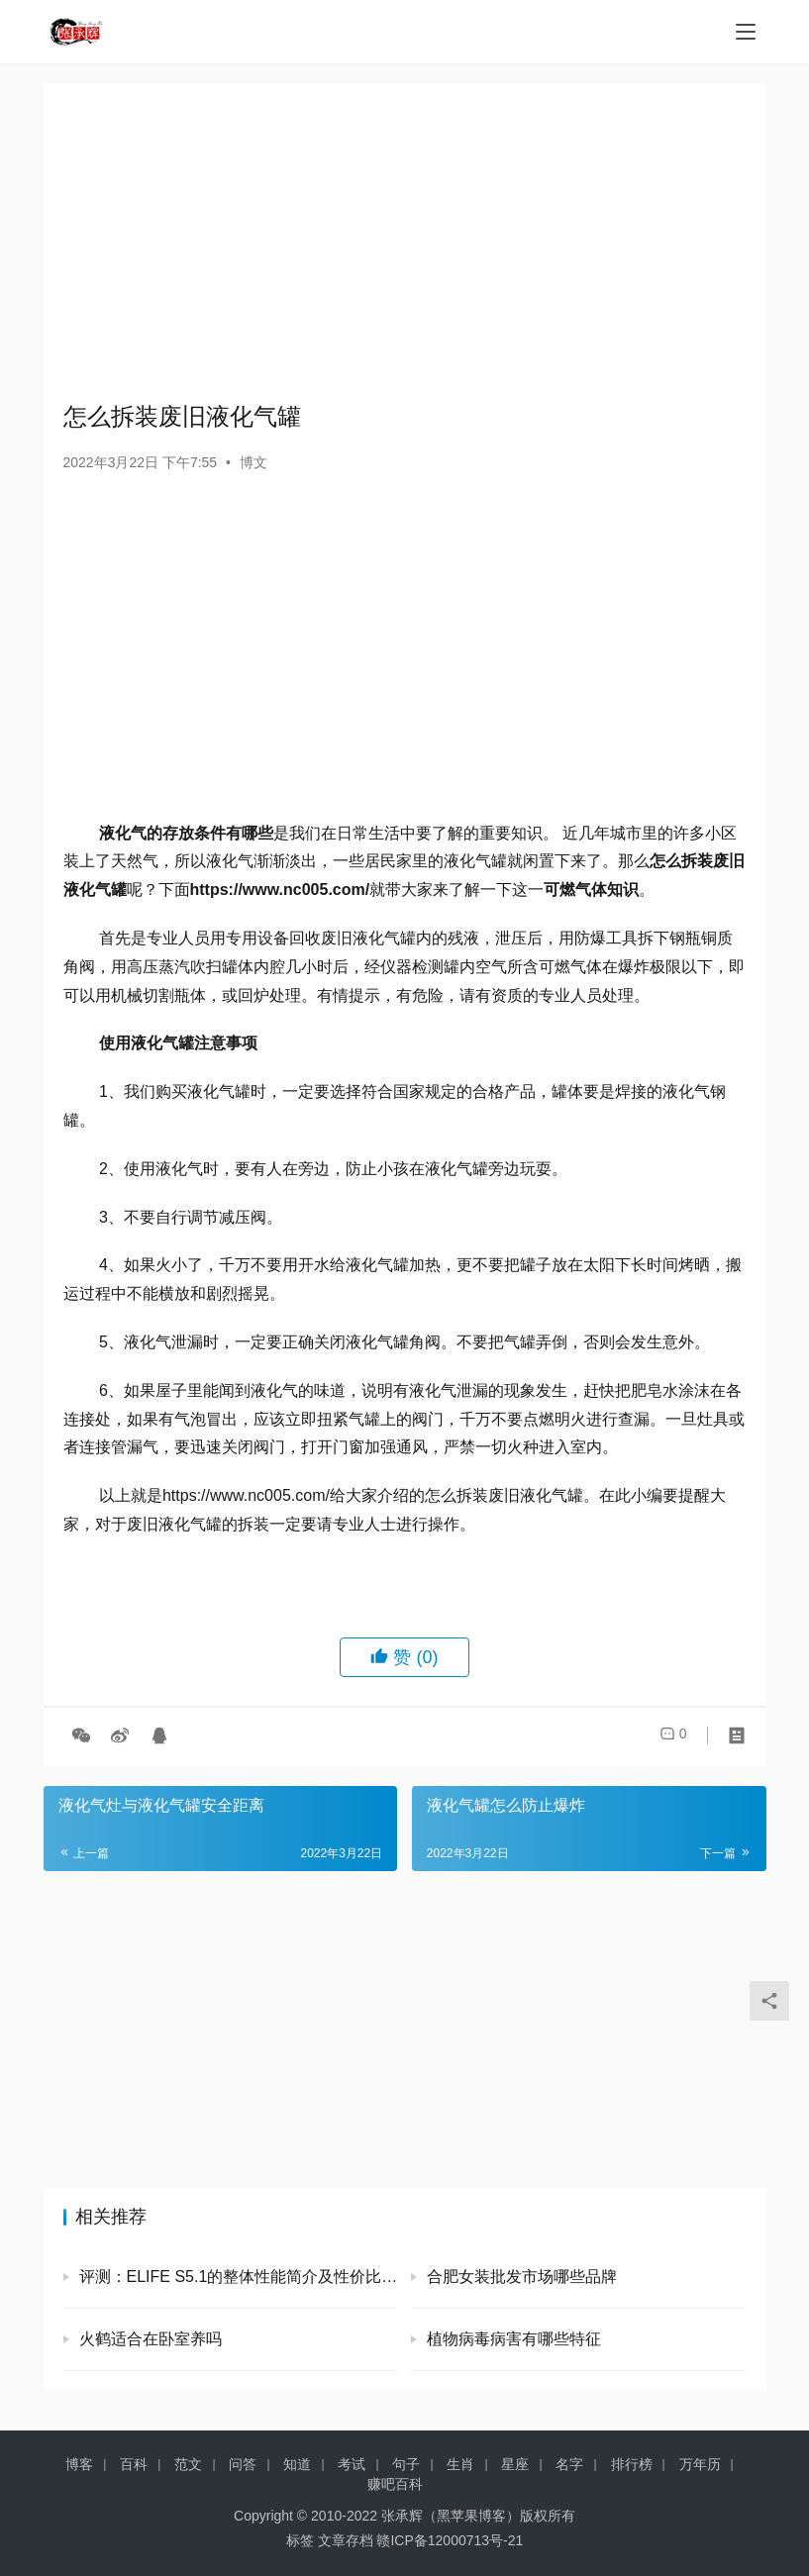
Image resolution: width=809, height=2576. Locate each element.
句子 (406, 2464)
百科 (134, 2464)
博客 (79, 2464)
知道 (297, 2464)
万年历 (700, 2464)
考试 (351, 2464)
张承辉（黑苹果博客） (450, 2516)
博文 (253, 462)
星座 (515, 2464)
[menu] (745, 32)
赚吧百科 (395, 2484)
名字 (569, 2464)
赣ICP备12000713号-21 (449, 2540)
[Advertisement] (405, 241)
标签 (300, 2540)
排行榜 (632, 2464)
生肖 (460, 2464)
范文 (188, 2464)
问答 (242, 2464)
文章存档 (345, 2540)
